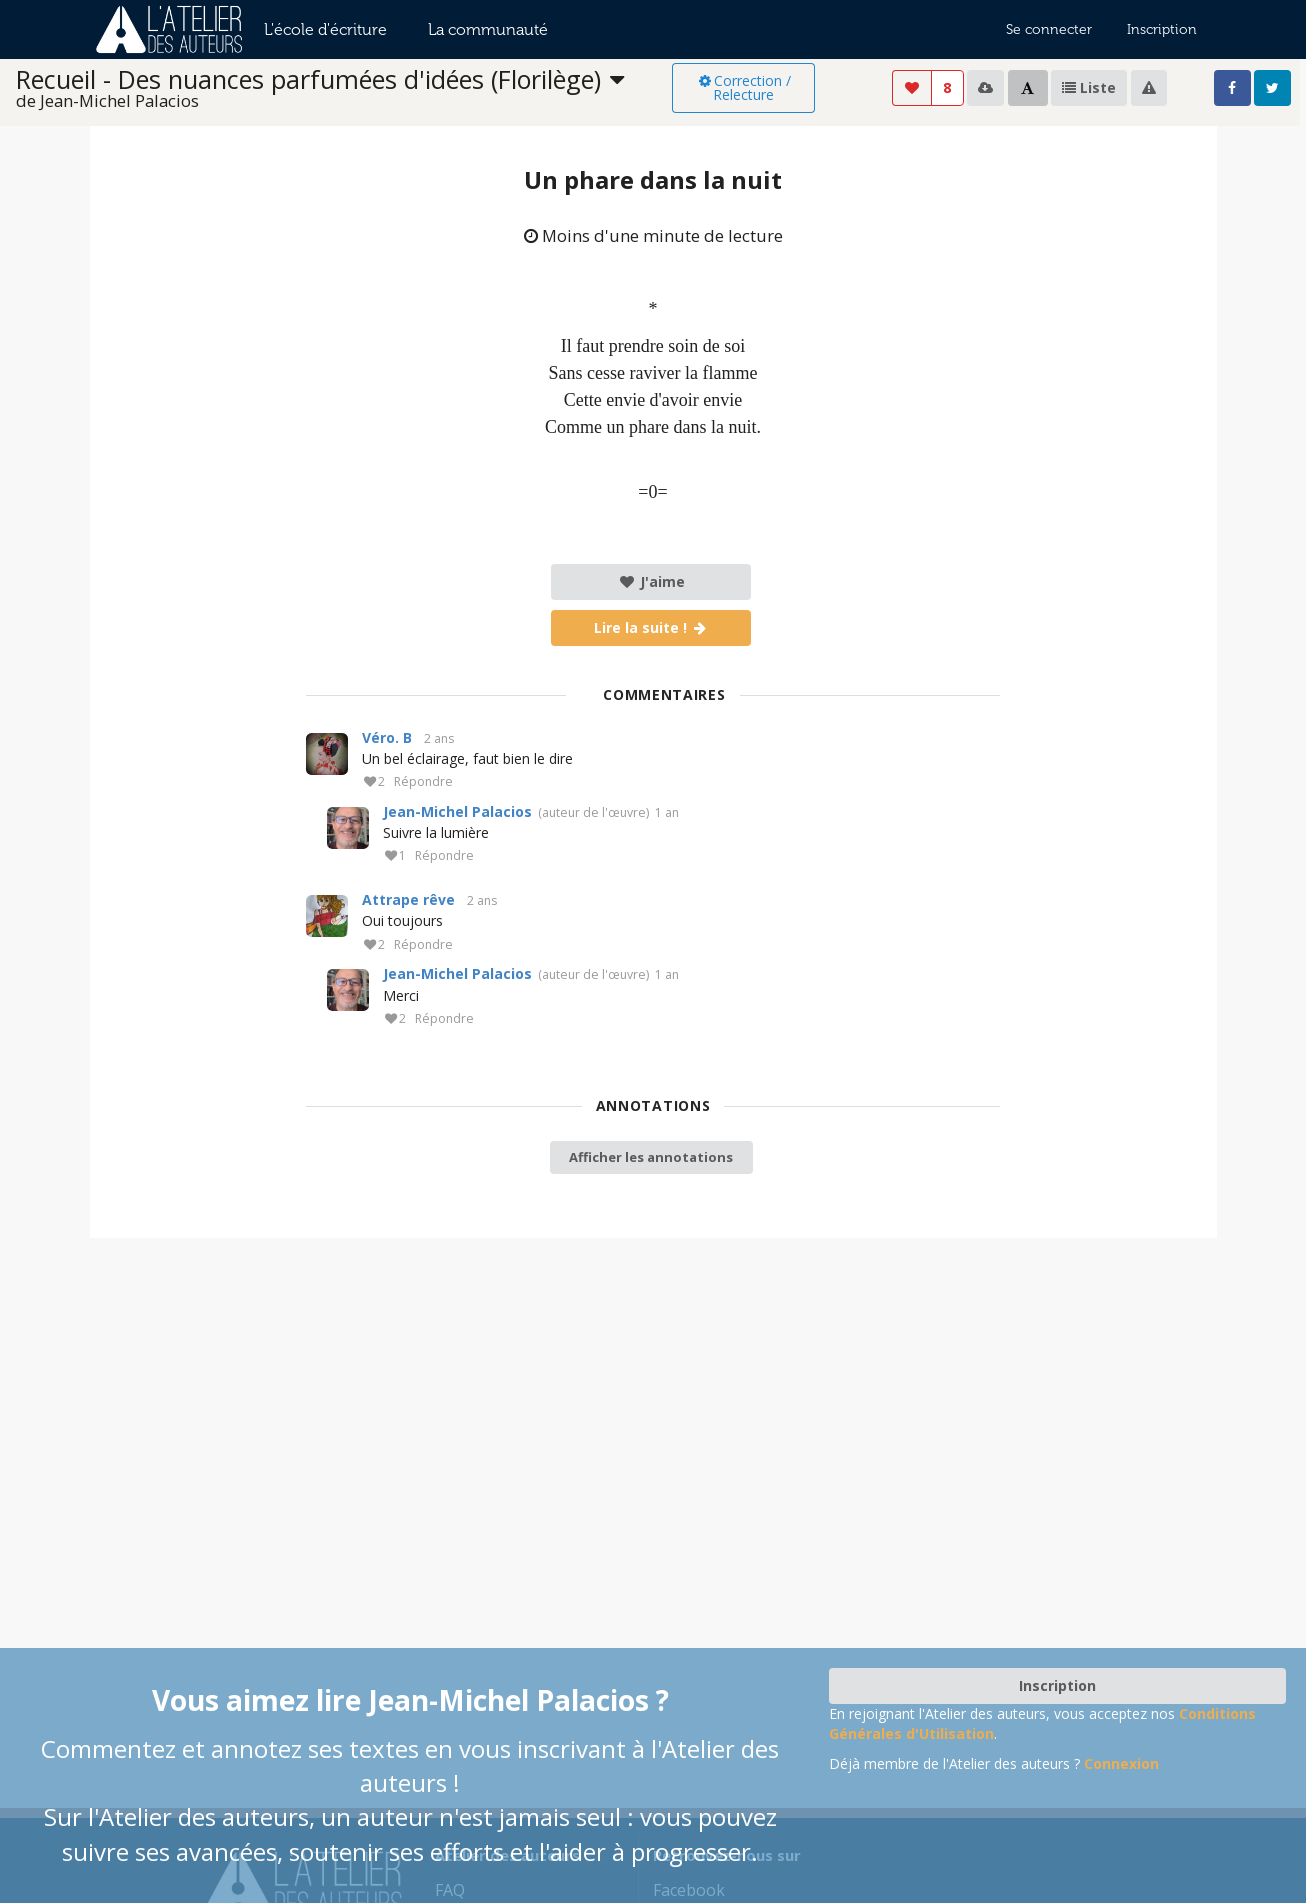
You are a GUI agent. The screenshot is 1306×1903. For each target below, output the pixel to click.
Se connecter (1049, 29)
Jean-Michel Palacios (457, 811)
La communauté (488, 29)
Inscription (1162, 29)
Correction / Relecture (743, 87)
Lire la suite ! (651, 627)
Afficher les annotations (651, 1157)
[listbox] (344, 88)
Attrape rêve (408, 899)
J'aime (651, 581)
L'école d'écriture (325, 29)
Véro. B (387, 737)
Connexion (1121, 1763)
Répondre (423, 782)
